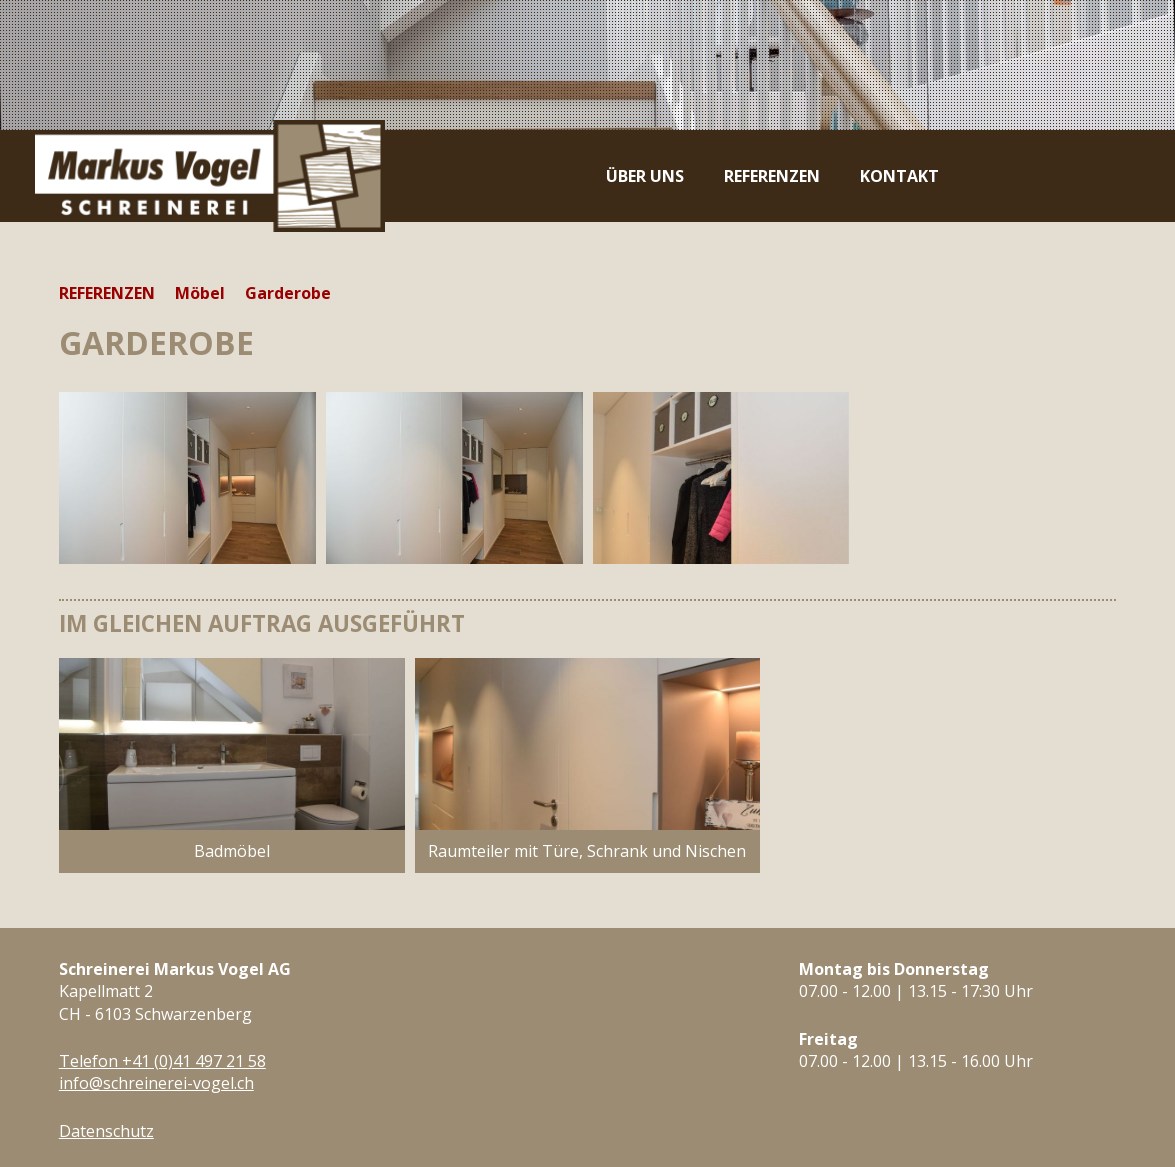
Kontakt (899, 176)
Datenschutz (106, 1131)
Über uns (645, 176)
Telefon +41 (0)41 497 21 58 (162, 1061)
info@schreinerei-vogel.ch (156, 1083)
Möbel (200, 293)
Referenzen (772, 176)
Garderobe (288, 293)
